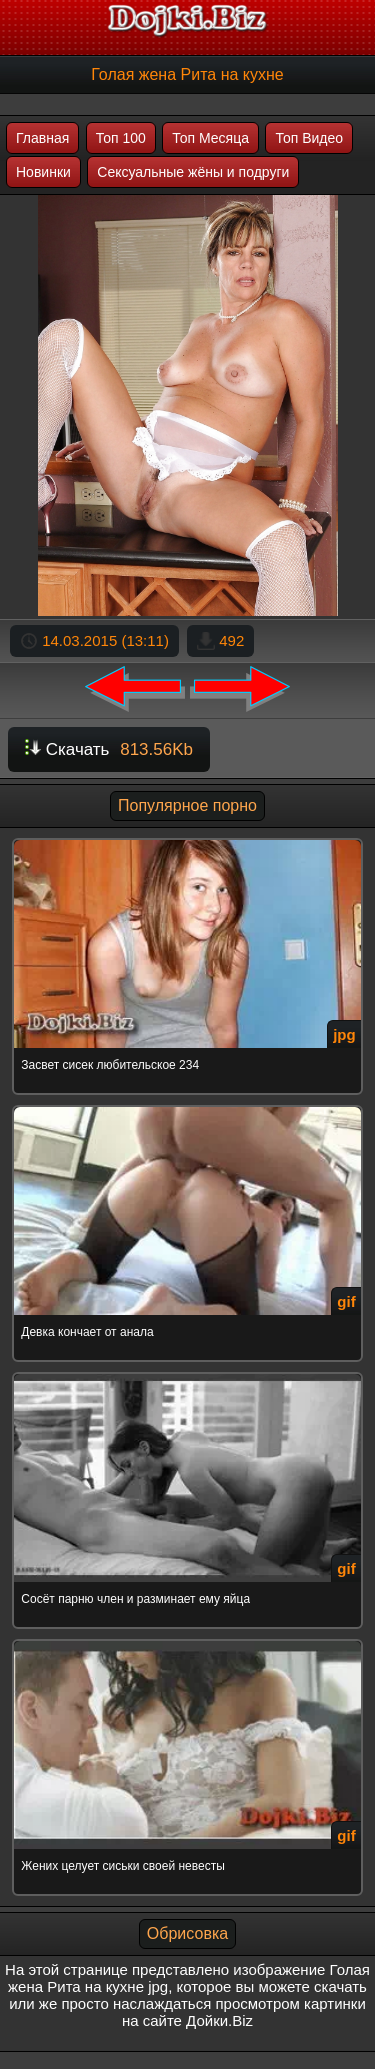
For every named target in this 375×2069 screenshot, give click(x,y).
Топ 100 (121, 138)
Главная (42, 138)
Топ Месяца (210, 138)
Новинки (43, 172)
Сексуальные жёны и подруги (193, 172)
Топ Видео (309, 138)
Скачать (109, 749)
